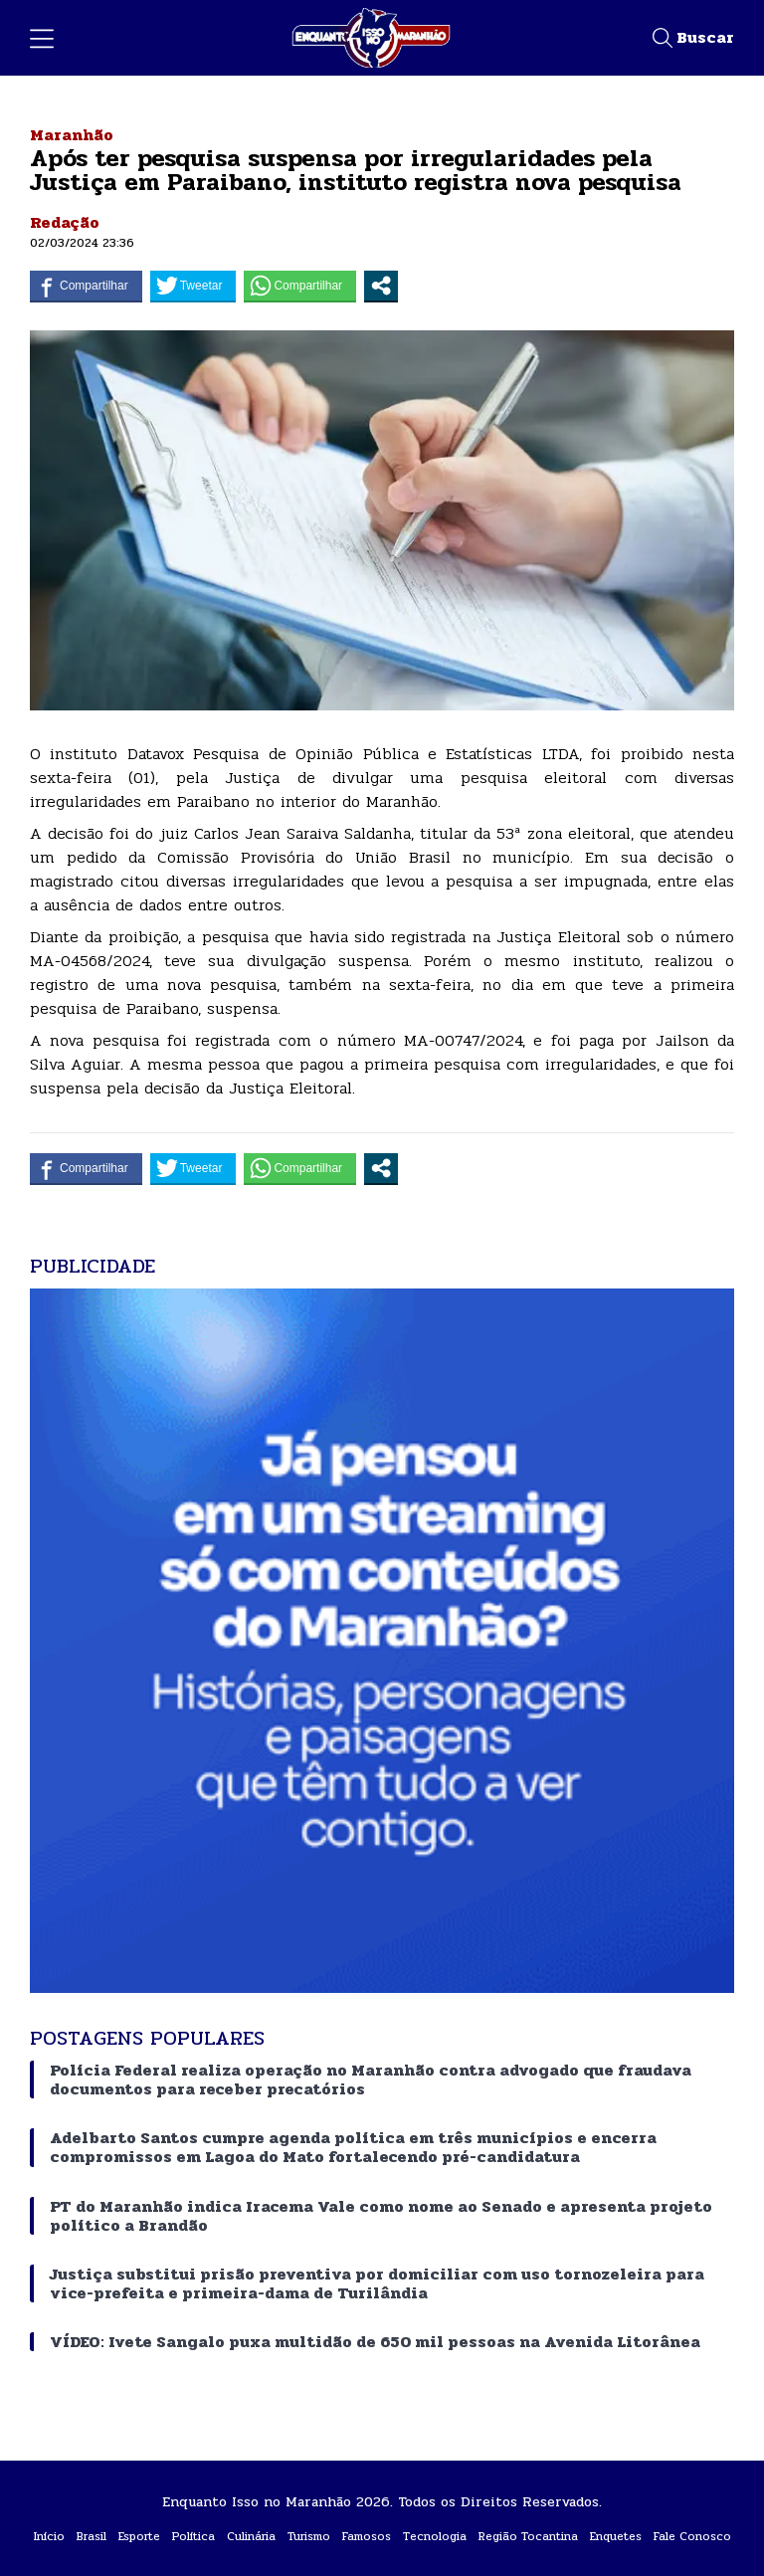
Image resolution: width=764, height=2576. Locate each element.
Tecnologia (435, 2536)
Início (49, 2536)
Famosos (366, 2536)
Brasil (91, 2536)
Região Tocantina (528, 2536)
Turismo (308, 2536)
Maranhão (71, 134)
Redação (64, 222)
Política (193, 2536)
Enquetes (616, 2536)
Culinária (251, 2536)
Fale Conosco (692, 2536)
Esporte (139, 2536)
